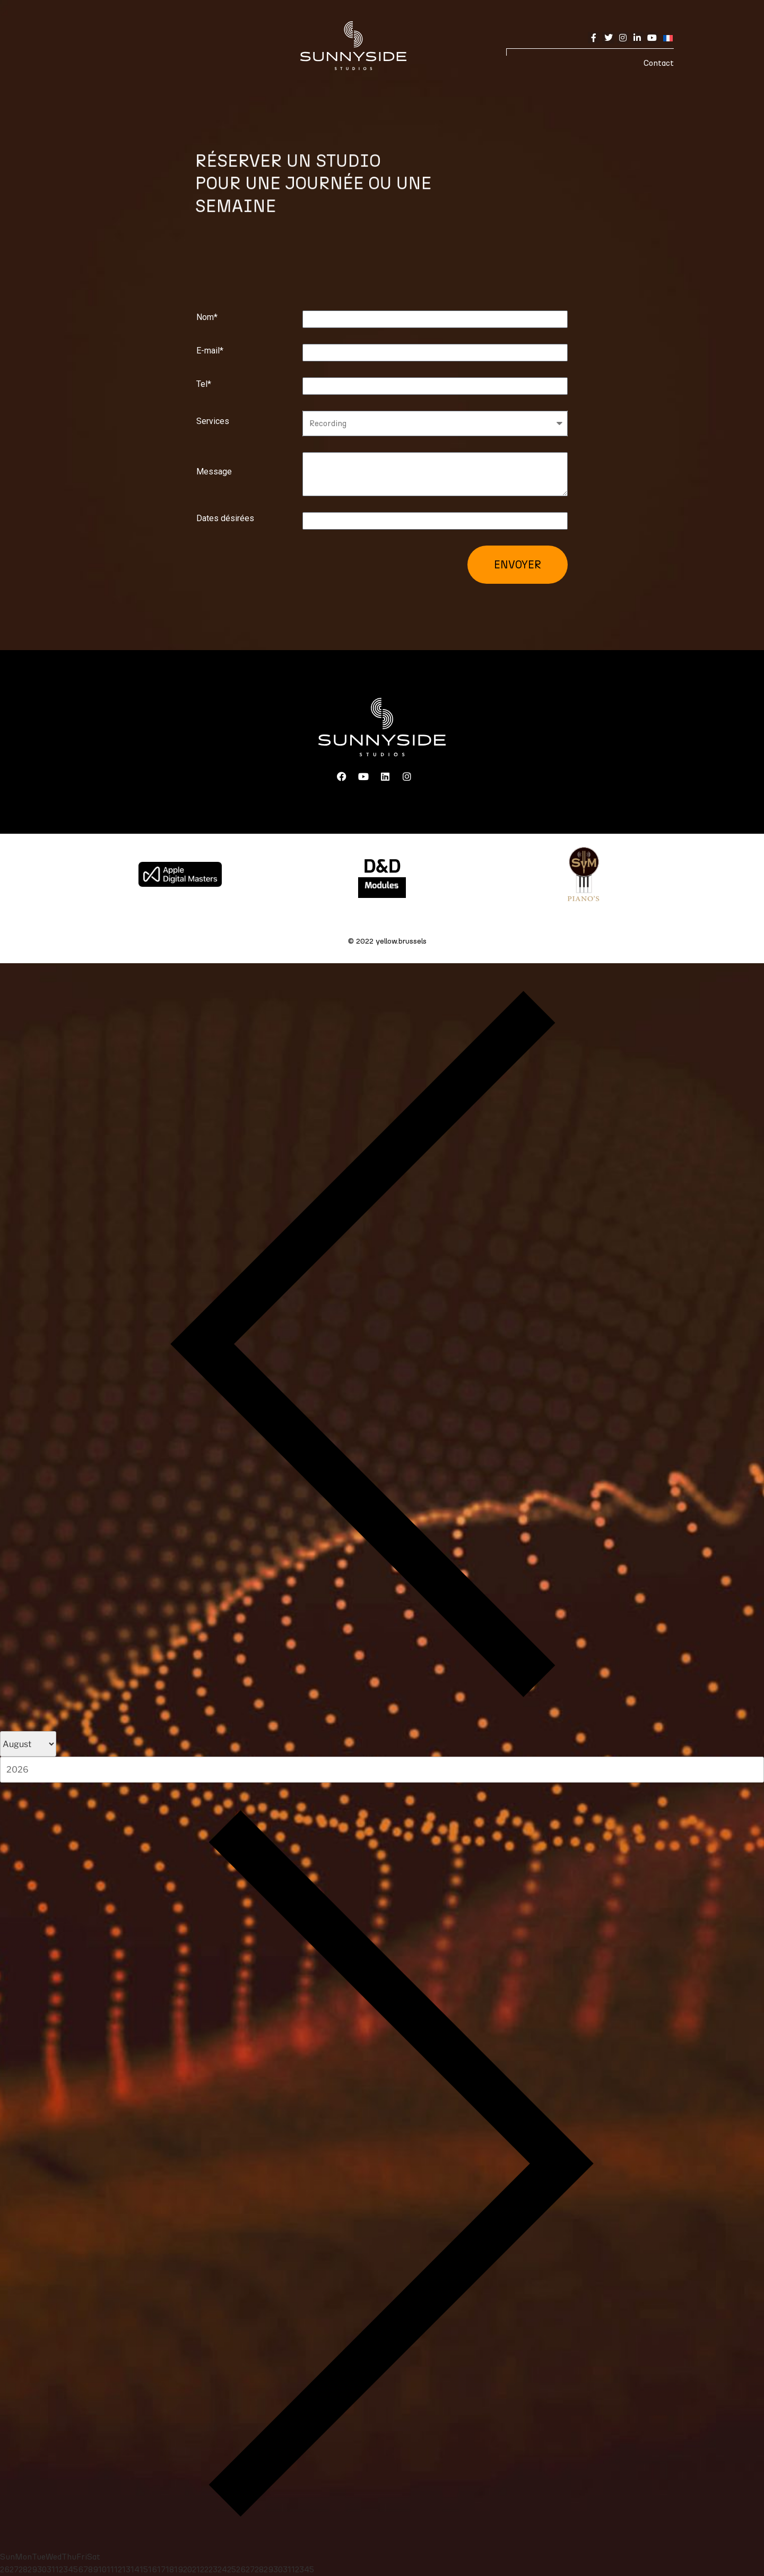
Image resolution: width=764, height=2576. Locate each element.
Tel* (203, 384)
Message (214, 471)
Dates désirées (225, 518)
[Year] (382, 1769)
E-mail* (209, 350)
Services (212, 421)
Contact (659, 63)
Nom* (207, 317)
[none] (666, 37)
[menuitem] (666, 37)
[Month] (28, 1744)
